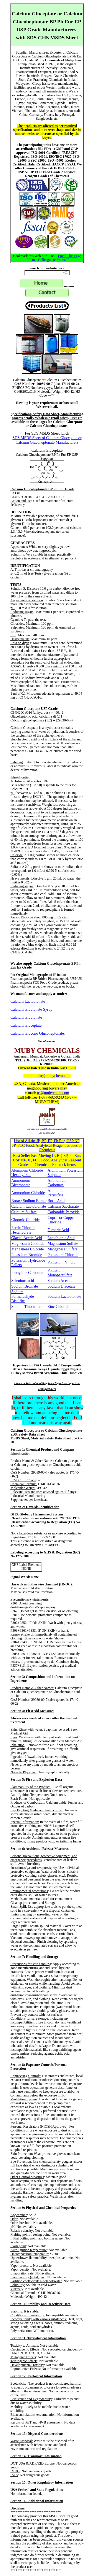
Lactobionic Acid (61, 1238)
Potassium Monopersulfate (60, 1272)
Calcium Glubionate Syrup (31, 1009)
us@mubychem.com (53, 1093)
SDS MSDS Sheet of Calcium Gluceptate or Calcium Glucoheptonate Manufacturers (47, 440)
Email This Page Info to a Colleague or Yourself (53, 258)
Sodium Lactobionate (64, 1296)
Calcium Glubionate (26, 1017)
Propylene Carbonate (27, 1273)
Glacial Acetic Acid (26, 1238)
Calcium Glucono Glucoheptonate (37, 1033)
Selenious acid (22, 1280)
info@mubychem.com (53, 1076)
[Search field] (47, 272)
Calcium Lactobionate (28, 1206)
